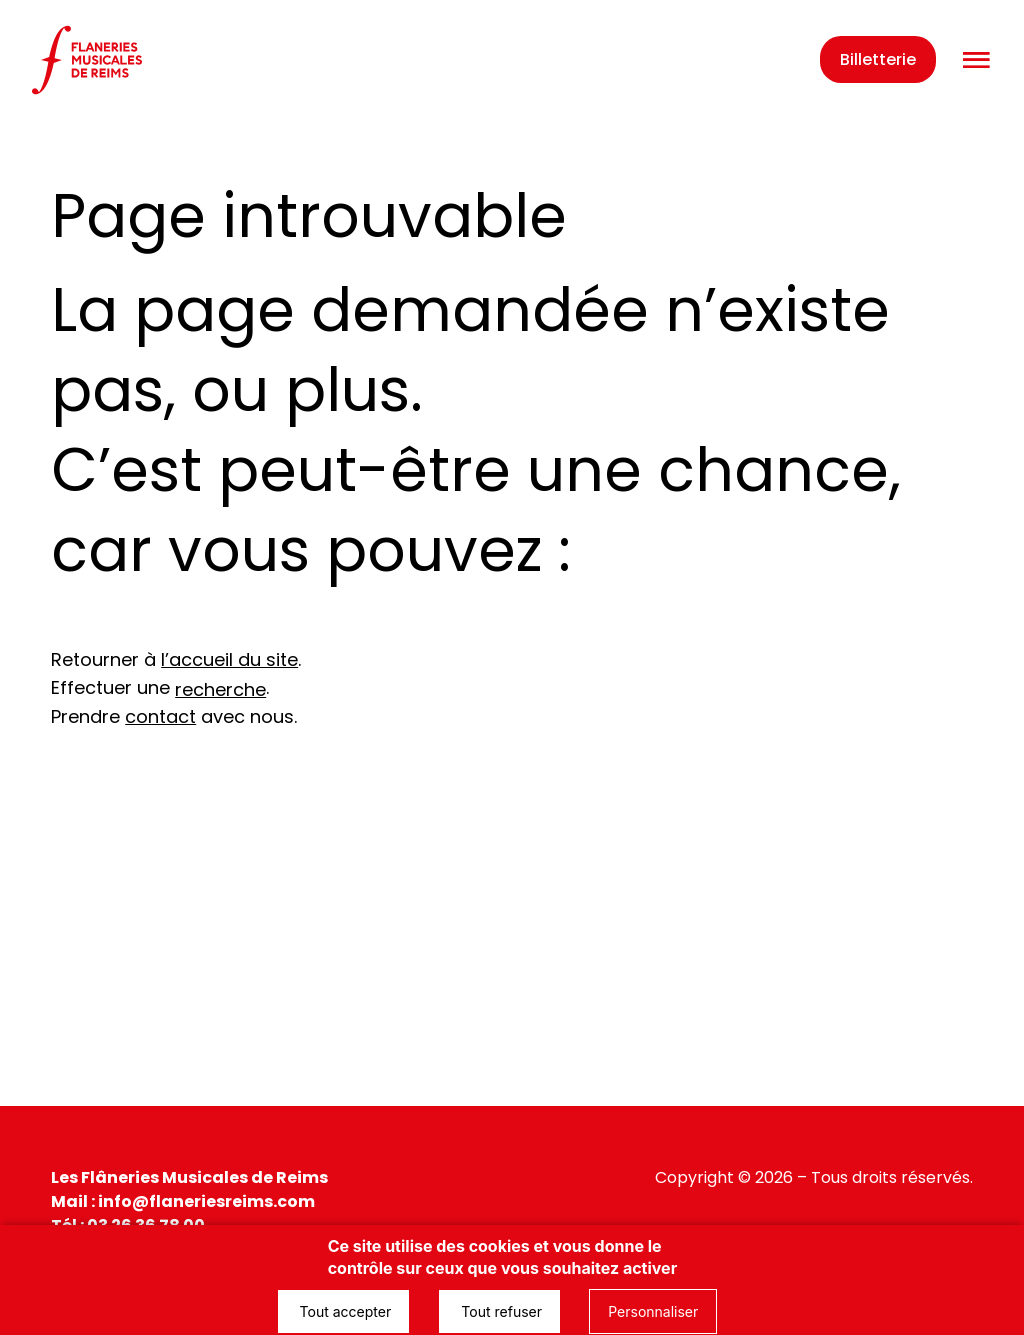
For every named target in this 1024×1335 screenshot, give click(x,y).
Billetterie (878, 59)
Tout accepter (344, 1311)
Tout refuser (499, 1311)
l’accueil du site (229, 659)
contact (160, 716)
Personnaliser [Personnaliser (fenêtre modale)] (653, 1311)
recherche (220, 689)
